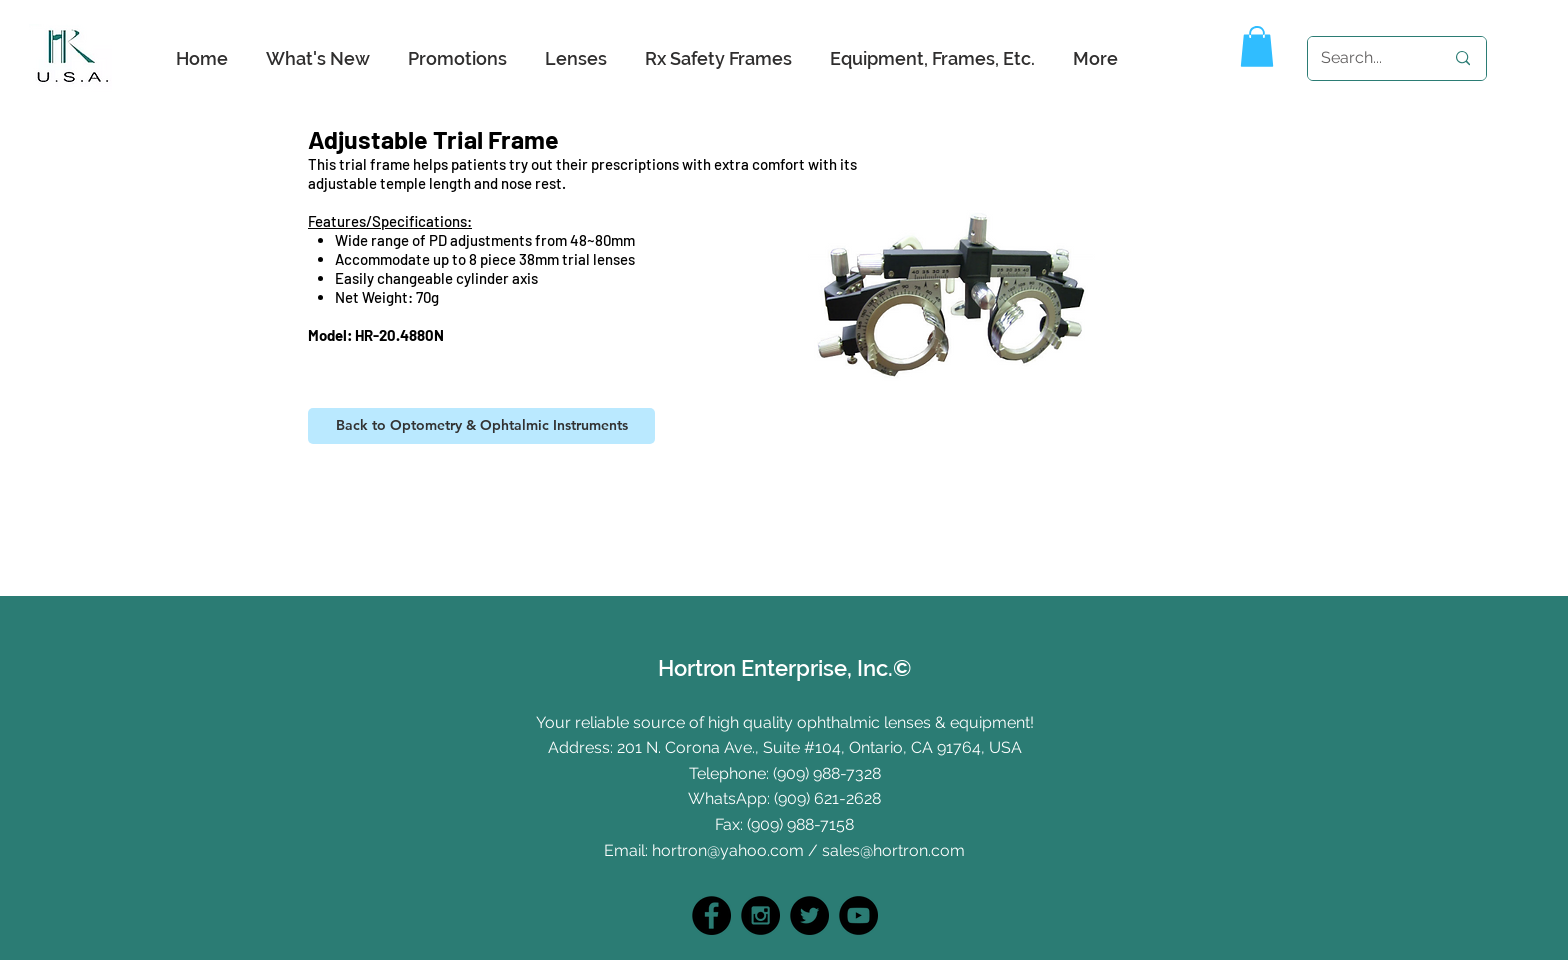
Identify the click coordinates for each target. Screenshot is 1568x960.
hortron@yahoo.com (728, 850)
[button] (1257, 46)
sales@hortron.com (893, 850)
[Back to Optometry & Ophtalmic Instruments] (481, 426)
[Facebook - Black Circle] (711, 915)
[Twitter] (809, 915)
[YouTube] (858, 915)
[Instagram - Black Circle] (760, 915)
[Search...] (1367, 58)
